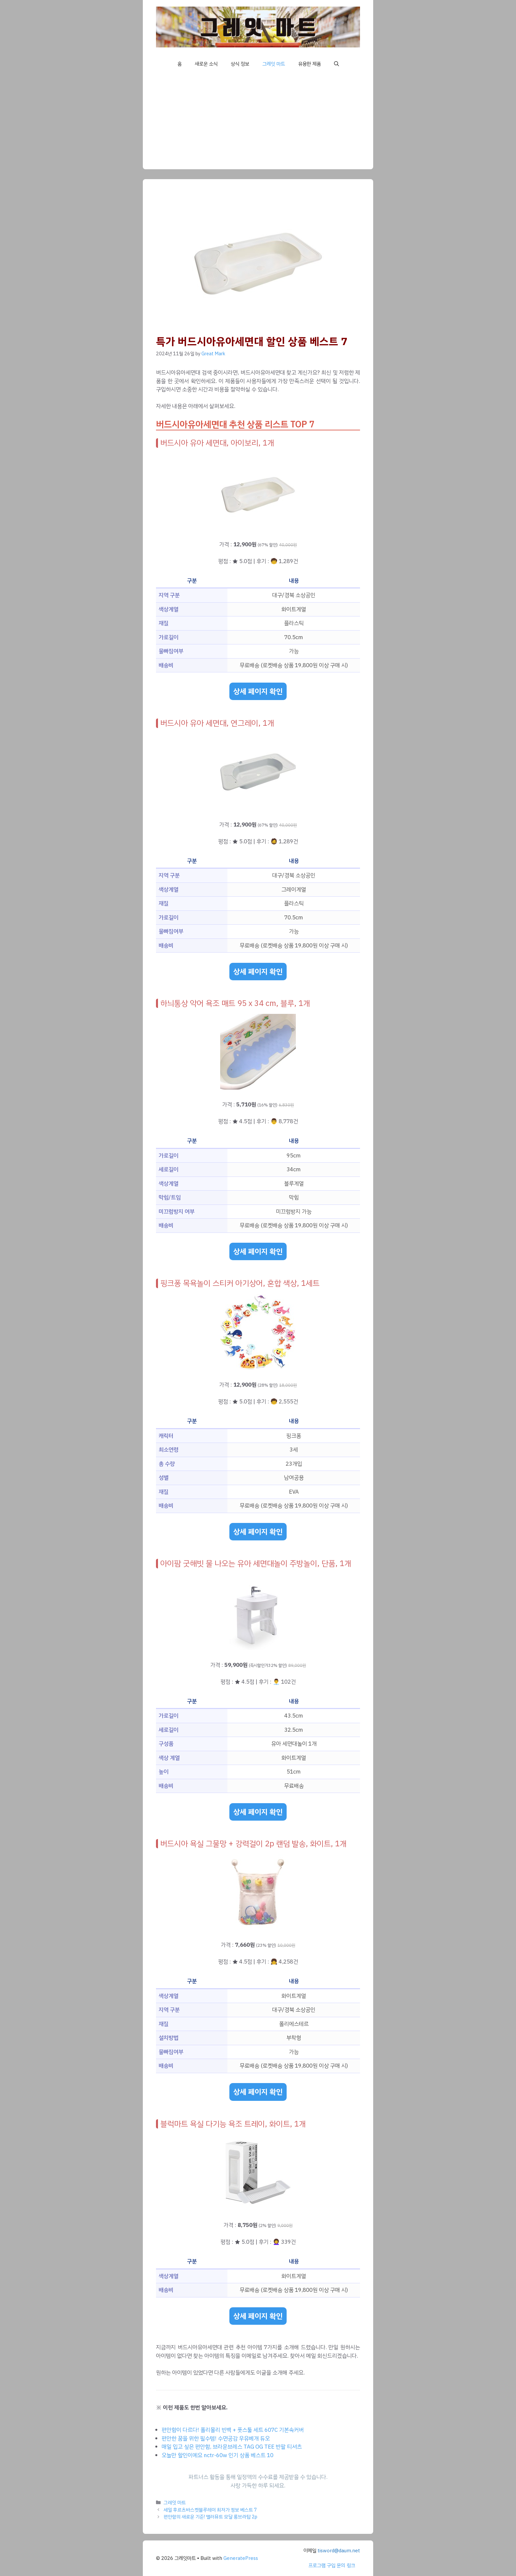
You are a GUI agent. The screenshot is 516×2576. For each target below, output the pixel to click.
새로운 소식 (206, 64)
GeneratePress (240, 2558)
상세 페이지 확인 (258, 691)
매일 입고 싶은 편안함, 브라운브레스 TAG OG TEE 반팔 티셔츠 (232, 2447)
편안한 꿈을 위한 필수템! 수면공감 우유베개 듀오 (216, 2438)
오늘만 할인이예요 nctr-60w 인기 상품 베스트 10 (217, 2455)
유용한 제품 (309, 64)
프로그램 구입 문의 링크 (331, 2565)
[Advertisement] (258, 123)
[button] (336, 64)
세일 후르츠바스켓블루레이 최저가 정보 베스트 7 (210, 2509)
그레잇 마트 (273, 64)
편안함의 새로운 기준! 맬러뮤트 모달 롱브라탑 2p (210, 2516)
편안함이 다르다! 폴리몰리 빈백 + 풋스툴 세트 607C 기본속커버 (233, 2430)
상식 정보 (240, 64)
